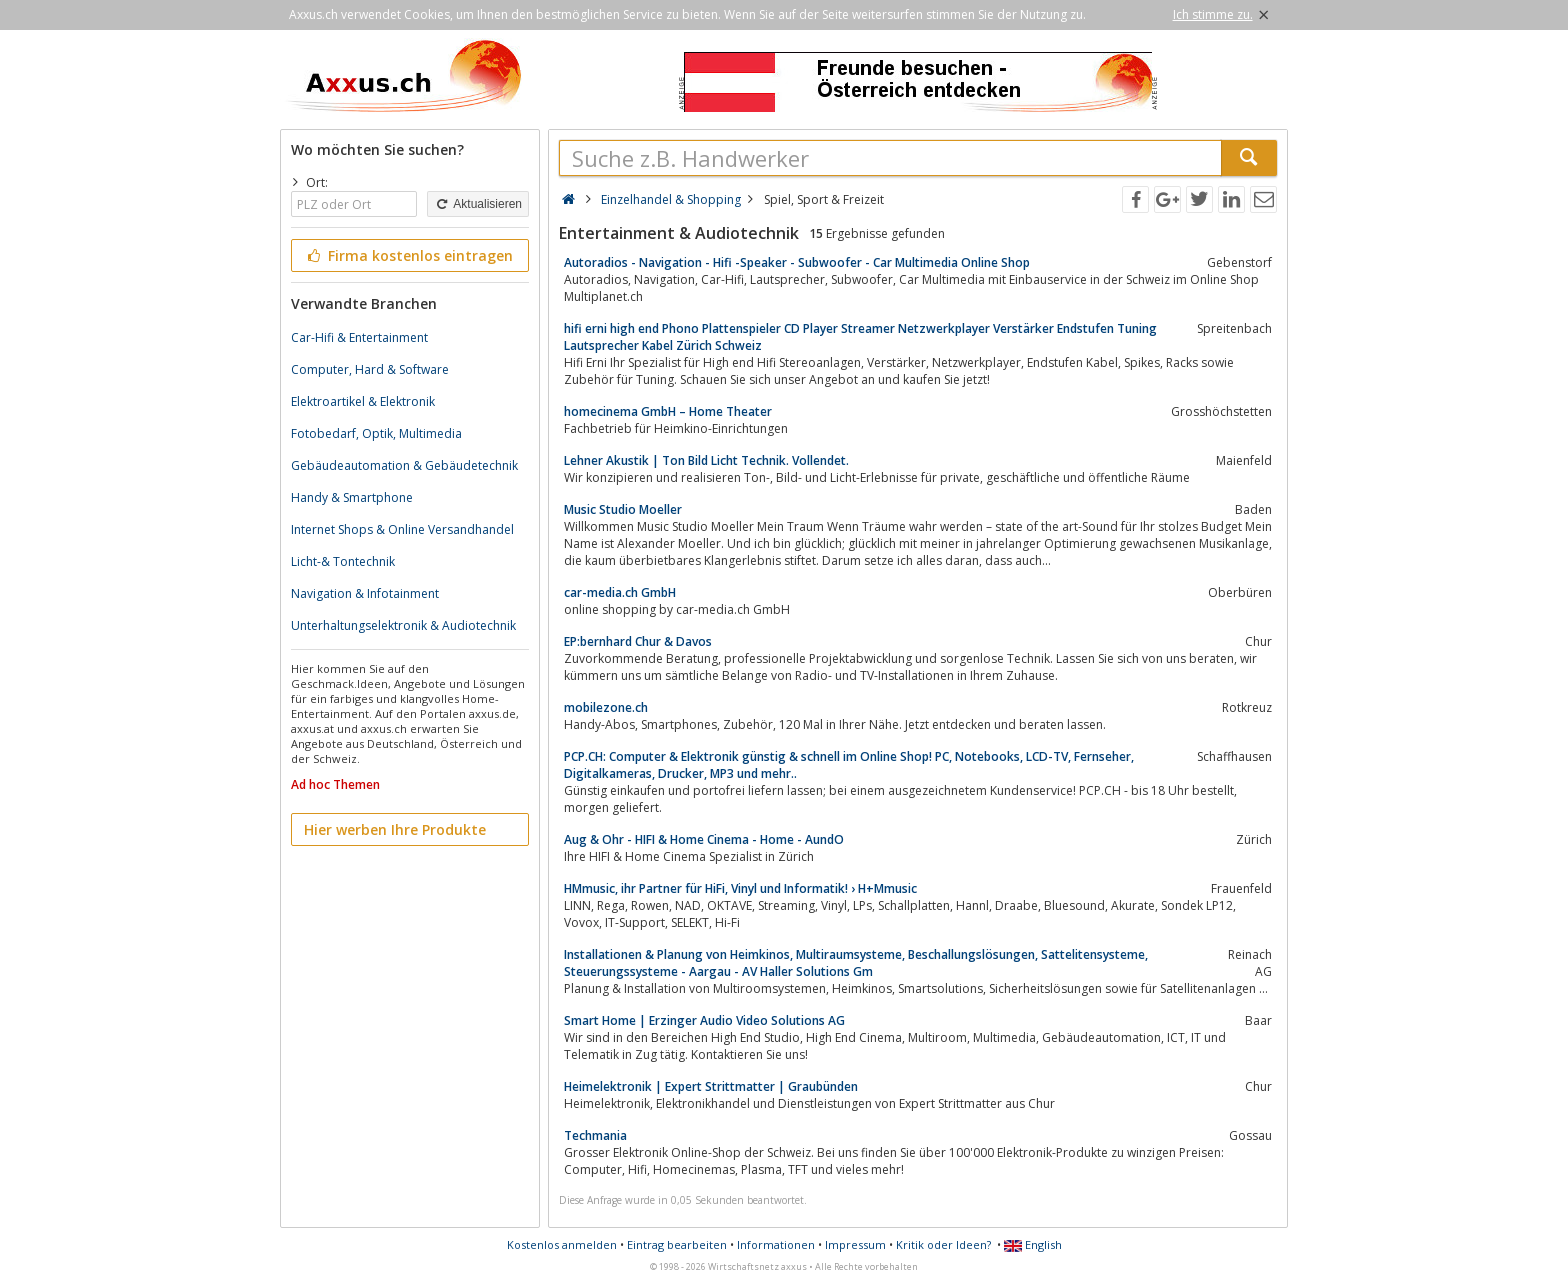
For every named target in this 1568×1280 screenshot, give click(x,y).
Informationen (776, 1244)
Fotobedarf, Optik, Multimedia (376, 433)
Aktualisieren (478, 204)
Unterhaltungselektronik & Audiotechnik (403, 625)
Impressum (855, 1244)
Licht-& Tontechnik (343, 561)
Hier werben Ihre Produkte (395, 829)
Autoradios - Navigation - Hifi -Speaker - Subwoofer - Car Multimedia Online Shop (797, 262)
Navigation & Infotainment (365, 593)
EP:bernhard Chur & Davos (638, 641)
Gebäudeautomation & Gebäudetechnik (404, 465)
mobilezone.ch (606, 707)
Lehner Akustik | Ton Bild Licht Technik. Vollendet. (706, 460)
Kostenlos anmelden (562, 1244)
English (1033, 1244)
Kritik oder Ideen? (943, 1244)
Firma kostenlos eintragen (408, 255)
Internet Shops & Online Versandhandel (402, 529)
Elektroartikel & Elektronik (363, 401)
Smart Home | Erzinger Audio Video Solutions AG (704, 1020)
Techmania (595, 1135)
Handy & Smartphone (352, 497)
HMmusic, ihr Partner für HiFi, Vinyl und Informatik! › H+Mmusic (740, 888)
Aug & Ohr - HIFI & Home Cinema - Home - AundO (704, 839)
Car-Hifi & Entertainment (359, 337)
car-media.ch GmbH (620, 592)
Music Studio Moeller (623, 509)
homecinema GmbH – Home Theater (668, 411)
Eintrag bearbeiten (677, 1244)
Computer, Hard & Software (370, 369)
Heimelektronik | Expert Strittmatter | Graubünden (711, 1086)
